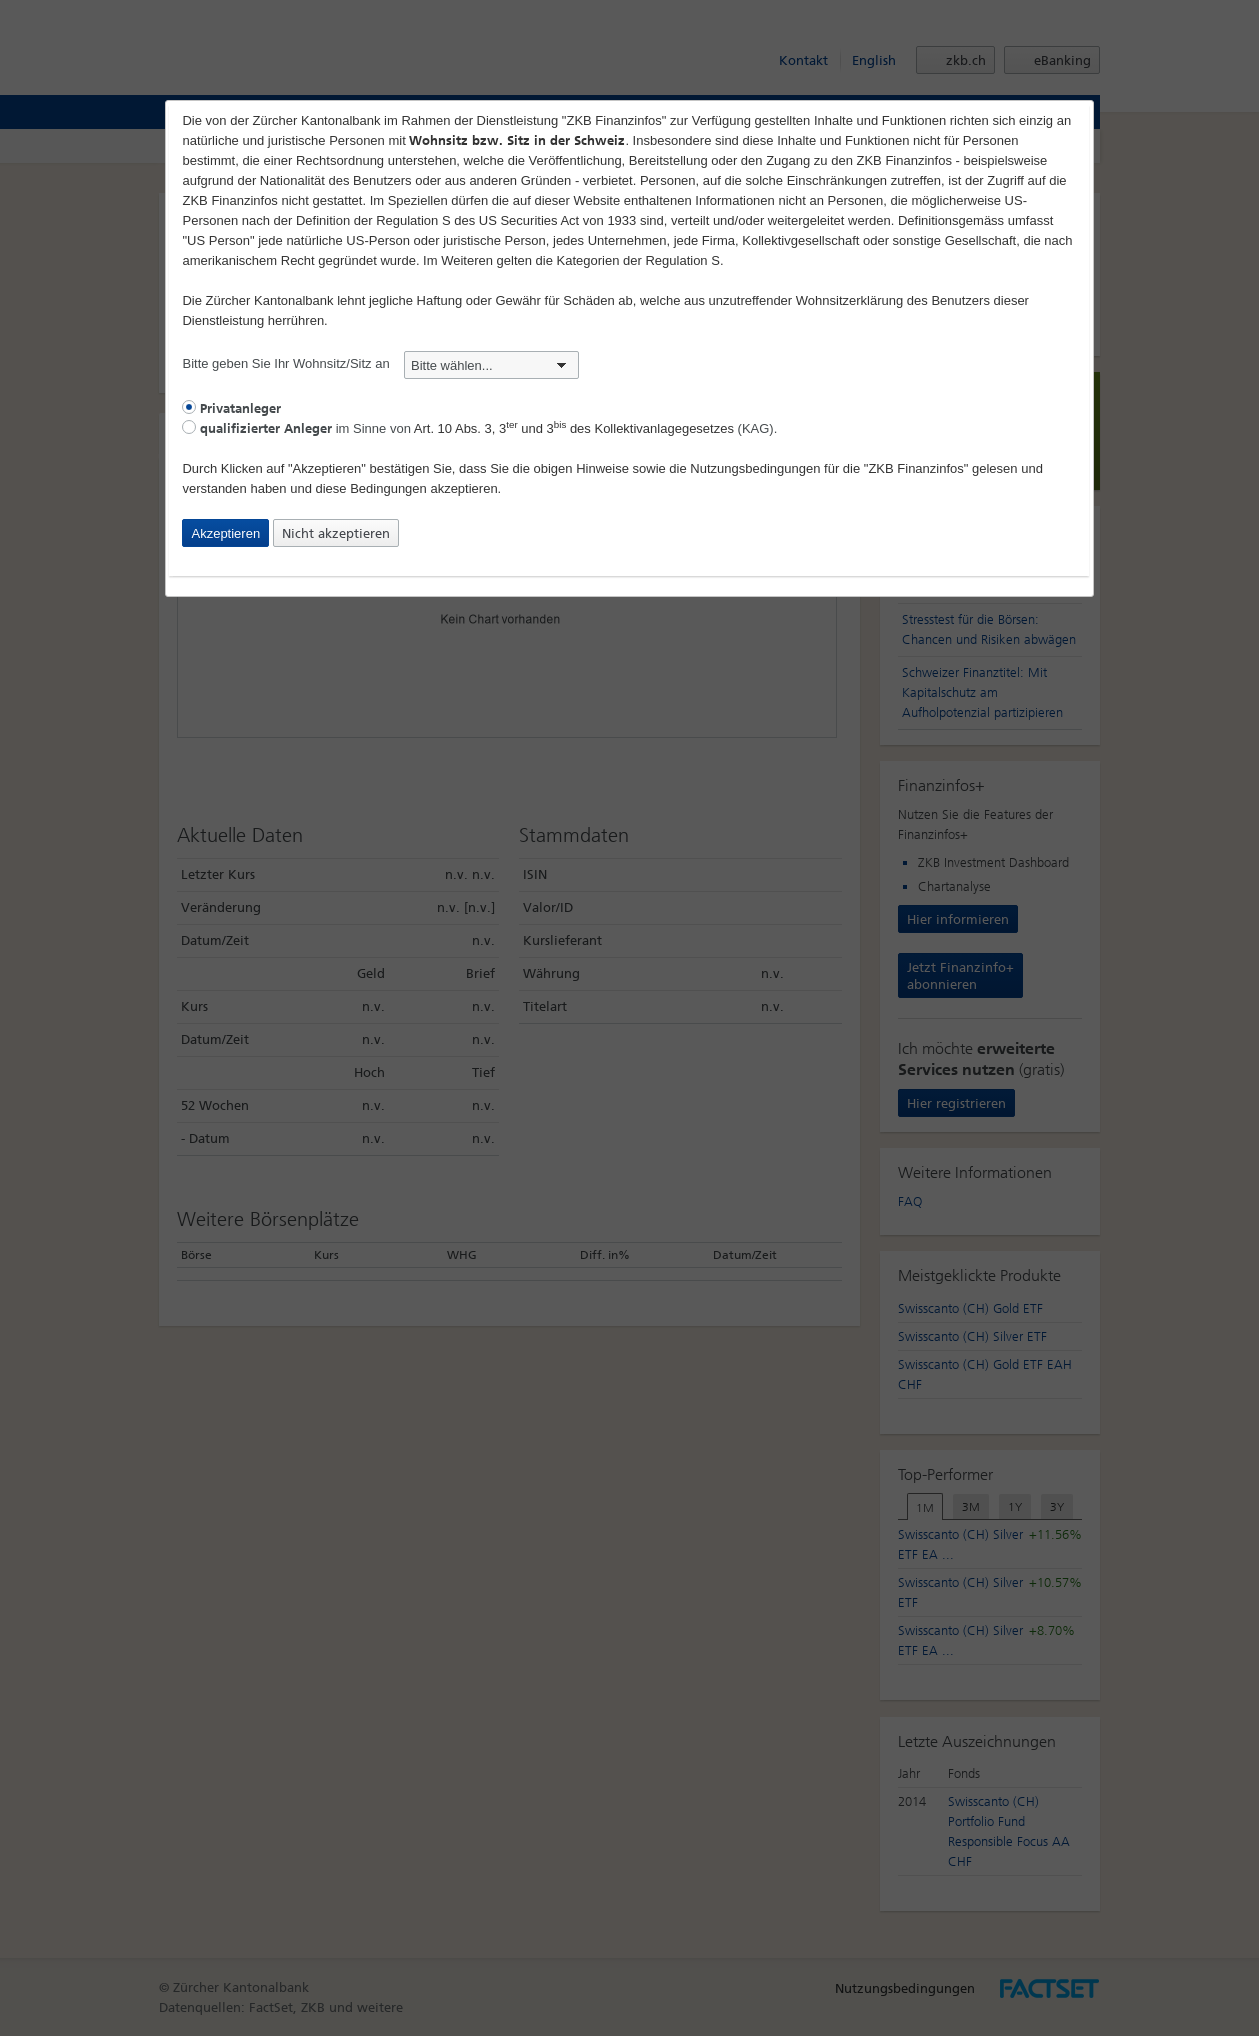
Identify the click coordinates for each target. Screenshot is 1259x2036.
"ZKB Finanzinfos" (916, 468)
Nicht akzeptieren (336, 533)
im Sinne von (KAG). (479, 428)
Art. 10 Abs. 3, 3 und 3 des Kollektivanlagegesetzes (574, 428)
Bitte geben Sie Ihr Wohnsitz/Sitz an (380, 363)
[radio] (189, 407)
